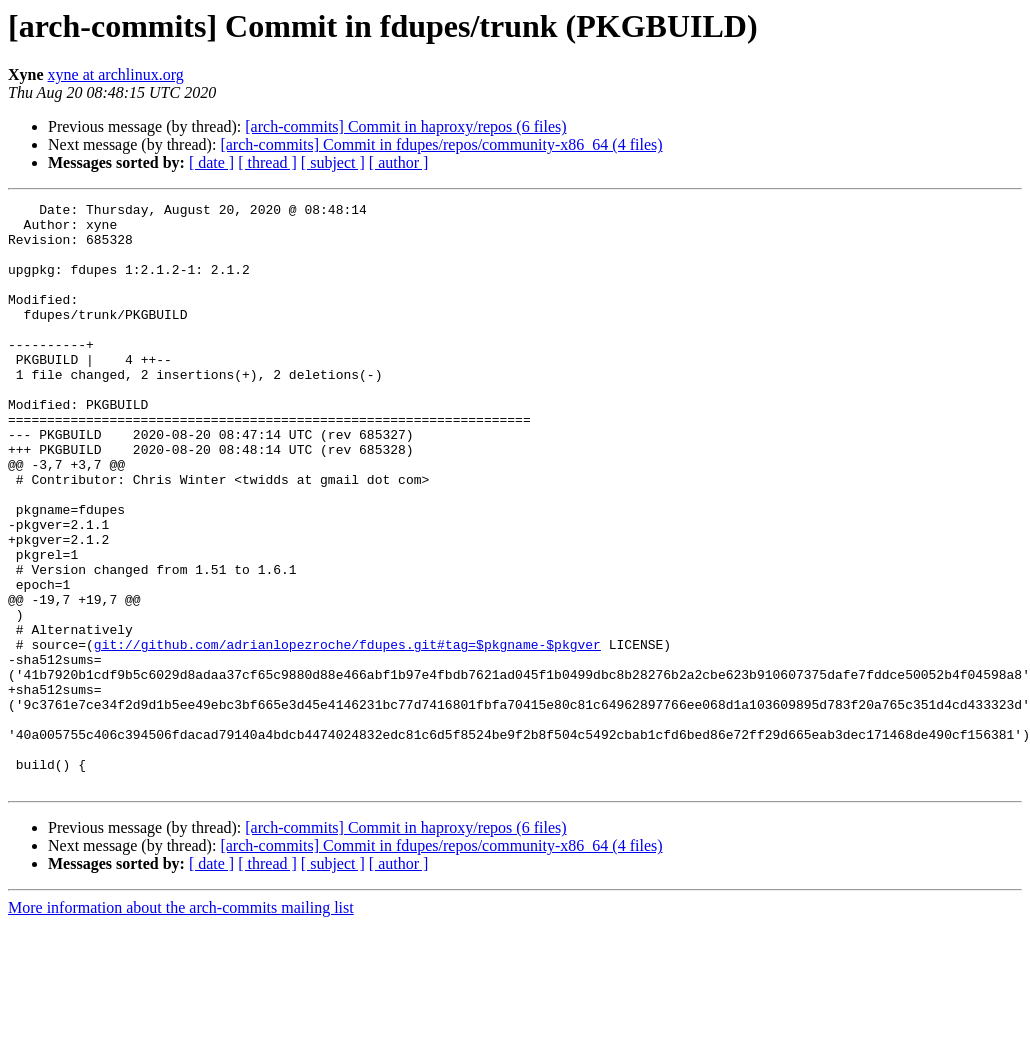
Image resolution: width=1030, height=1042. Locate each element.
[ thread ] (267, 162)
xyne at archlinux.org (116, 74)
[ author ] (399, 162)
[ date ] (211, 162)
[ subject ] (333, 162)
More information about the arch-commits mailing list (181, 1024)
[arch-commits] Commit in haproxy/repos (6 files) (405, 126)
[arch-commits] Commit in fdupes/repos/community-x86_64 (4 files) (441, 144)
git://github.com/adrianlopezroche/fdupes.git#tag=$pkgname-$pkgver (347, 734)
